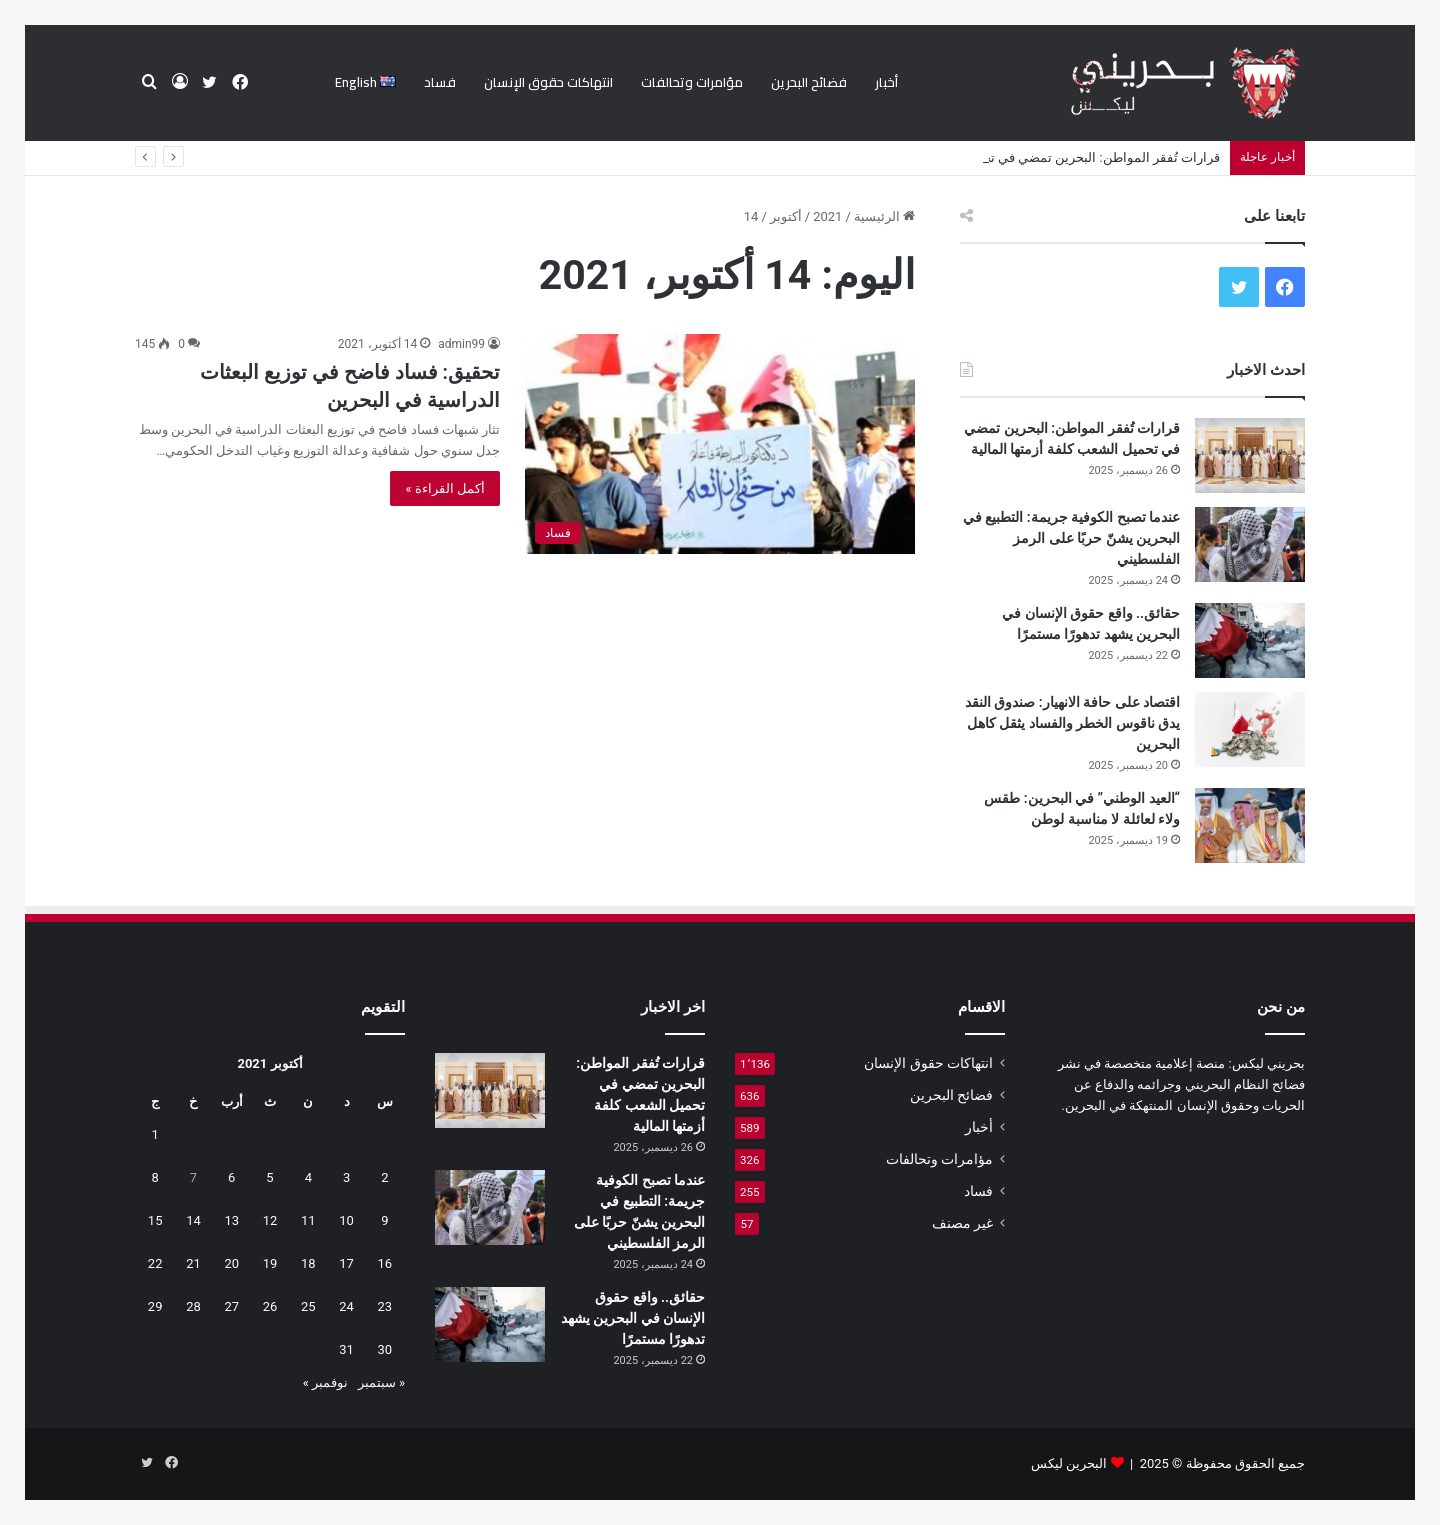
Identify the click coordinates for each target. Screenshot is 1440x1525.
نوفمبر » (325, 1382)
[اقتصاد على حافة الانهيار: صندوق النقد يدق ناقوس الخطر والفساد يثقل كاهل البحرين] (1250, 729)
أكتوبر (786, 216)
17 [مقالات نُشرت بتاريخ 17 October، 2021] (346, 1263)
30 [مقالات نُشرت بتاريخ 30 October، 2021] (385, 1349)
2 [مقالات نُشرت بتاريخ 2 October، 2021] (384, 1177)
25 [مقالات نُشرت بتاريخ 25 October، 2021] (308, 1306)
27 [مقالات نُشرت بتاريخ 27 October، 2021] (231, 1306)
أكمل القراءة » (445, 488)
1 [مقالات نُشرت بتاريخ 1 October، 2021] (155, 1134)
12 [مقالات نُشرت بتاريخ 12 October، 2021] (270, 1220)
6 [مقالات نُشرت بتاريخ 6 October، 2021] (231, 1177)
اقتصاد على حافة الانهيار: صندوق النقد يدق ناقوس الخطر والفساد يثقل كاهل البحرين (1072, 723)
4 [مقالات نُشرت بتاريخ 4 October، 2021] (308, 1177)
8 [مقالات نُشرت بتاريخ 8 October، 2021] (155, 1177)
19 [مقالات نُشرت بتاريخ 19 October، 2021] (270, 1263)
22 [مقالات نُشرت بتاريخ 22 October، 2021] (155, 1263)
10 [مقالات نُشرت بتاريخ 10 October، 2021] (346, 1220)
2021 (827, 216)
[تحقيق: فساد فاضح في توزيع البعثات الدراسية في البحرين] (720, 444)
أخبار (886, 82)
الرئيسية (884, 216)
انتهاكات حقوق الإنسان (548, 82)
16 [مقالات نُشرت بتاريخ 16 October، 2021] (385, 1263)
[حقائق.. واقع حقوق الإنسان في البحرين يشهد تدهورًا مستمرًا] (1250, 640)
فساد (440, 82)
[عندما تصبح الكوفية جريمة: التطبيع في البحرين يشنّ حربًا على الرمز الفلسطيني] (1250, 544)
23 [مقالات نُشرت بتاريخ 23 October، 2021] (385, 1306)
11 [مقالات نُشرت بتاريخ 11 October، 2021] (308, 1220)
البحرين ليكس (1069, 1463)
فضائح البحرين (809, 82)
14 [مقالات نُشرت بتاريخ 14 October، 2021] (193, 1220)
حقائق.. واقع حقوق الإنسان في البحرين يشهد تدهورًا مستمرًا (633, 1318)
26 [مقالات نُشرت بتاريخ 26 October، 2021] (270, 1306)
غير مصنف (962, 1223)
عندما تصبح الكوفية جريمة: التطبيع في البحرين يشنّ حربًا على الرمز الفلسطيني (1071, 538)
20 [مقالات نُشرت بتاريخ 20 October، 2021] (231, 1263)
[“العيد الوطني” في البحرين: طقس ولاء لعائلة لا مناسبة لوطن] (1250, 825)
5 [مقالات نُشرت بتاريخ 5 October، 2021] (269, 1177)
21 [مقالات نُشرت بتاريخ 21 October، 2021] (193, 1263)
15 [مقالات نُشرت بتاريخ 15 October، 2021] (155, 1220)
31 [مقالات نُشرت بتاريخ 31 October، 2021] (346, 1349)
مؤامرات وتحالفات (692, 82)
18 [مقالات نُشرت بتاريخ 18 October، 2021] (308, 1263)
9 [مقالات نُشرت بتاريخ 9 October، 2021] (384, 1220)
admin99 (461, 344)
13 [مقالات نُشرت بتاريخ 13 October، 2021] (231, 1220)
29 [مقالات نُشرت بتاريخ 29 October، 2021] (155, 1306)
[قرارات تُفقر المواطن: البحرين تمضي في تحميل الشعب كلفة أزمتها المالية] (1250, 455)
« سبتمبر (381, 1382)
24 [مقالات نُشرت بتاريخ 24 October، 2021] (346, 1306)
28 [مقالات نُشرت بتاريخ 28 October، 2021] (193, 1306)
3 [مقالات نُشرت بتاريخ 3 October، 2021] (346, 1177)
